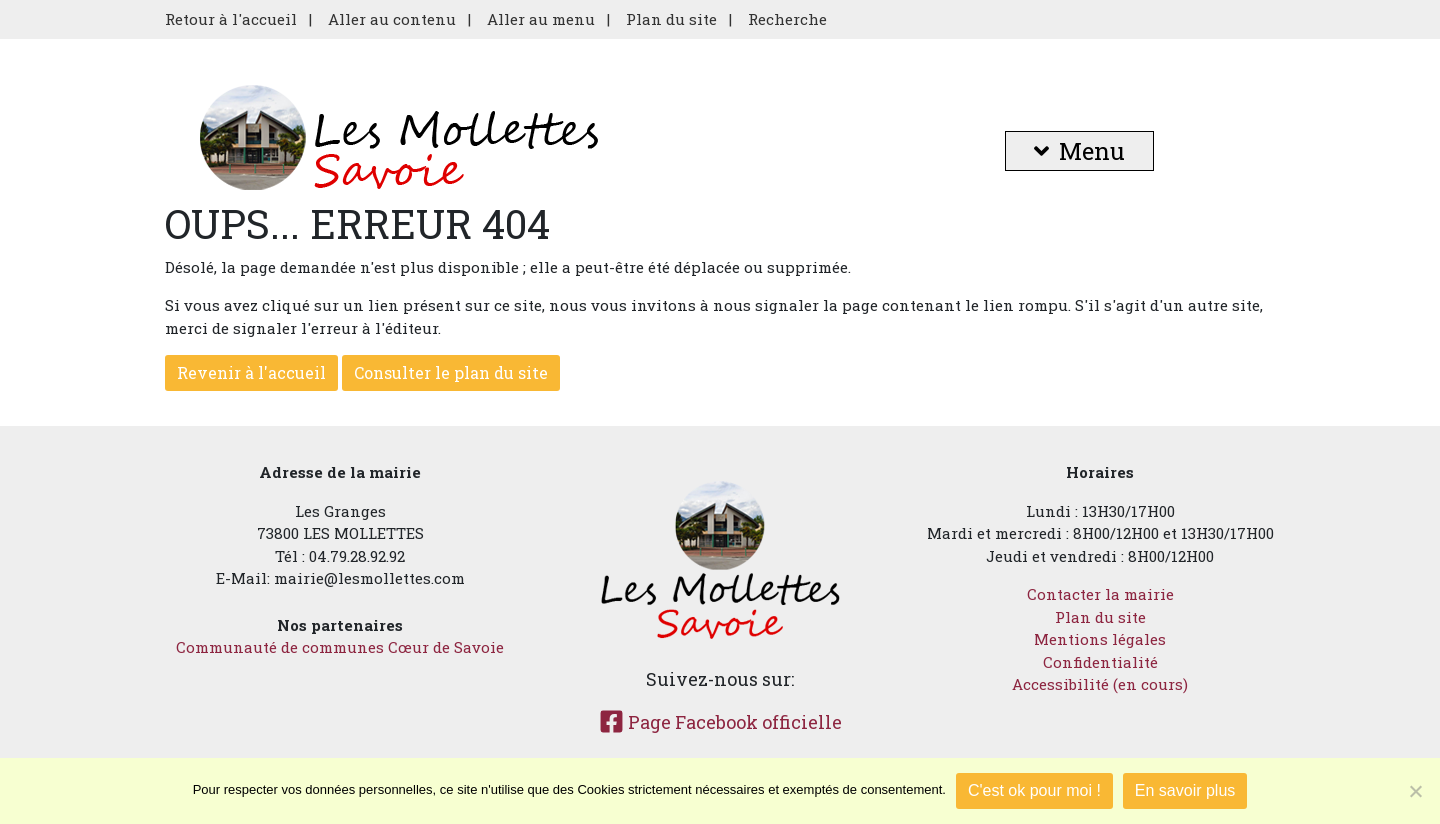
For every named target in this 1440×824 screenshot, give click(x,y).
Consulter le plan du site (451, 372)
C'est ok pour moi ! (1034, 790)
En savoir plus (1185, 790)
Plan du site (671, 19)
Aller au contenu (392, 19)
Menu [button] (1079, 151)
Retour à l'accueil (231, 19)
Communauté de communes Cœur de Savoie (340, 647)
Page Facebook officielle (720, 722)
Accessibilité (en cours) (1100, 684)
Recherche (787, 19)
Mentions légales (1100, 639)
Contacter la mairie (1100, 594)
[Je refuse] (1415, 791)
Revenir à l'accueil (251, 372)
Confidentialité (1100, 662)
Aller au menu (541, 19)
